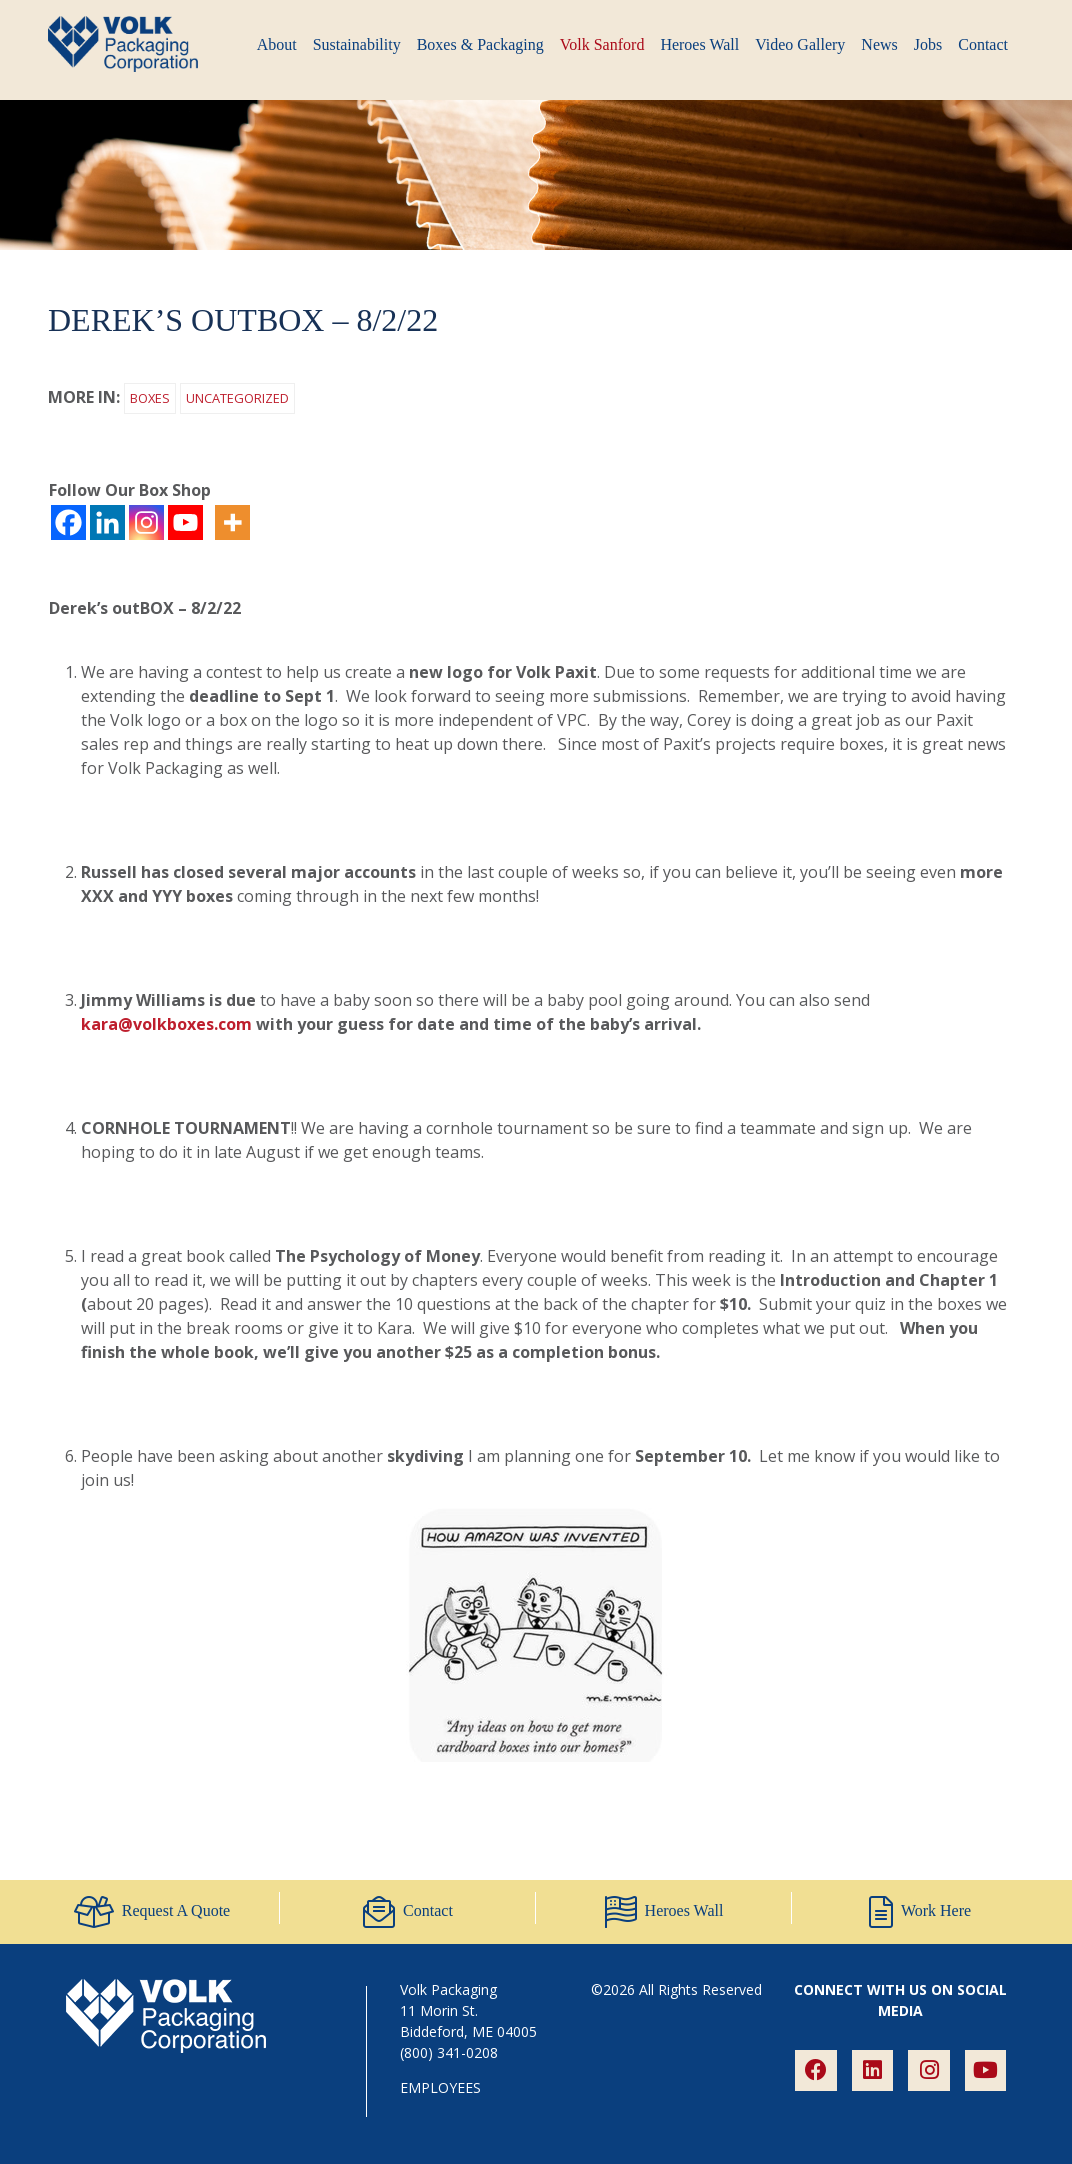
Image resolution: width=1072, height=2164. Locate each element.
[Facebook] (68, 522)
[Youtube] (185, 522)
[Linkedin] (107, 522)
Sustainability (357, 44)
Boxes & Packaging (480, 44)
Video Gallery (800, 44)
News (879, 44)
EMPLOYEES (440, 2087)
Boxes (150, 398)
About (277, 44)
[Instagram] (146, 522)
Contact (983, 44)
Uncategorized (237, 398)
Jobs (928, 44)
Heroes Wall (699, 44)
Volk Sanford (602, 44)
